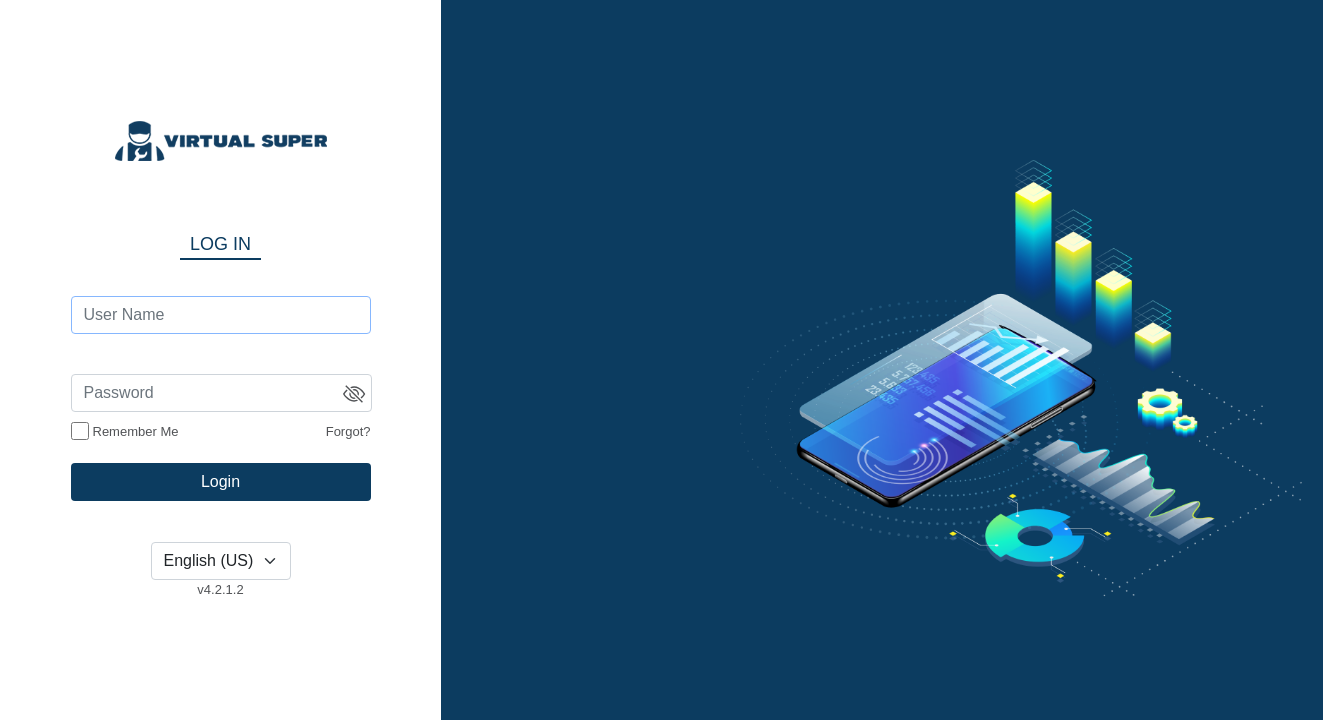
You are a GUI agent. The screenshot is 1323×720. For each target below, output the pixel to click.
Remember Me (136, 431)
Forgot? (348, 431)
